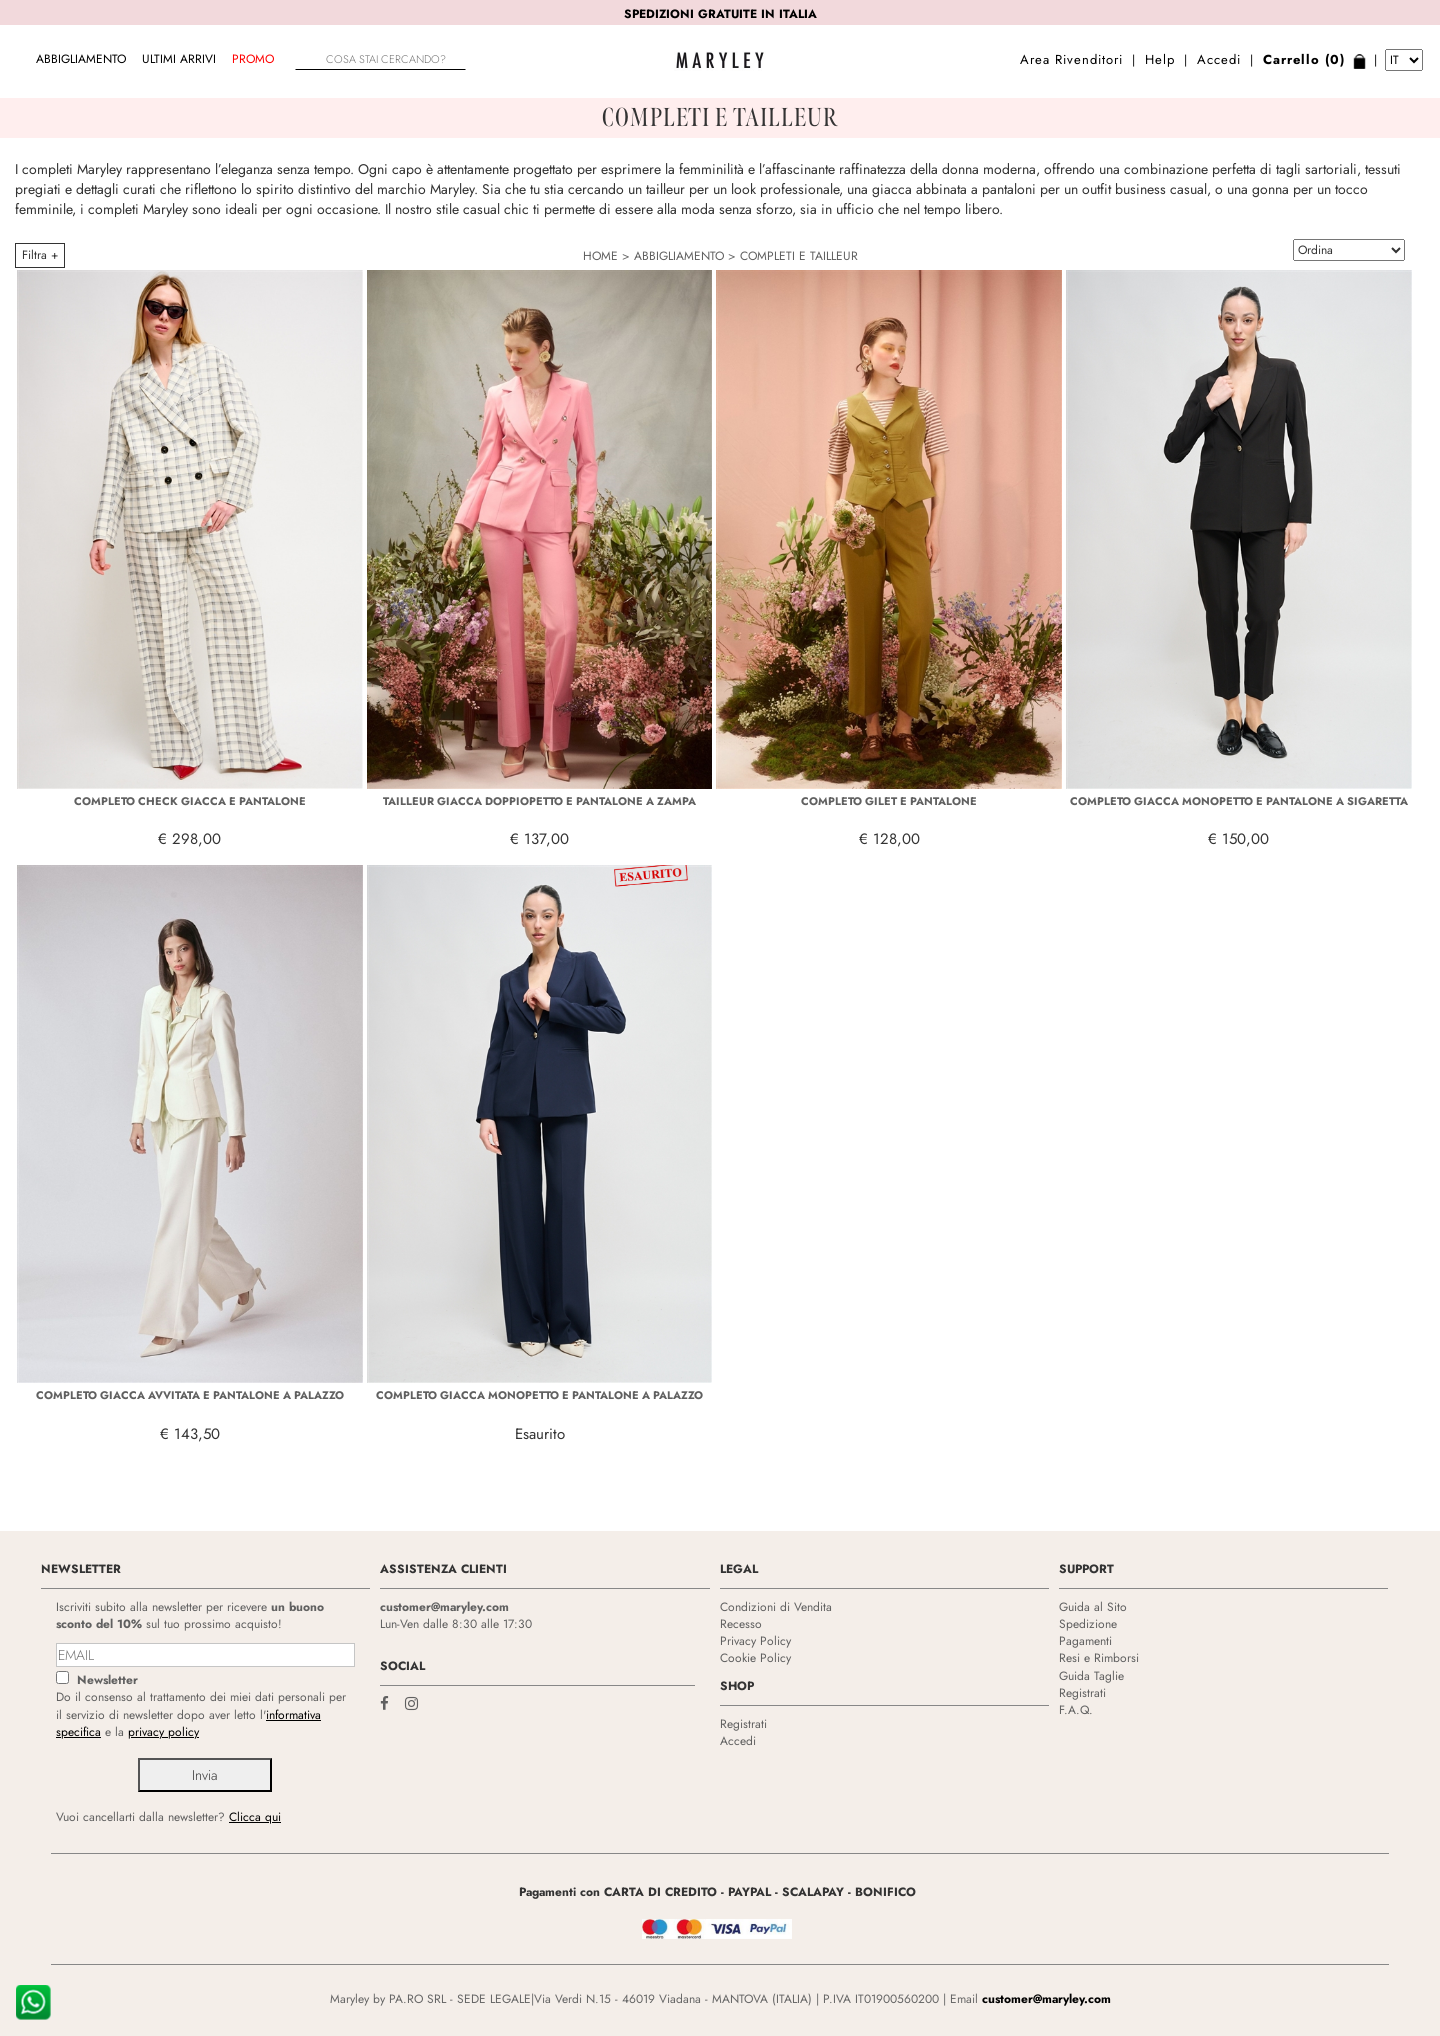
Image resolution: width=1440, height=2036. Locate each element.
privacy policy (163, 1732)
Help (1160, 59)
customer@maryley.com (444, 1607)
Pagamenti (1085, 1641)
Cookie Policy (755, 1658)
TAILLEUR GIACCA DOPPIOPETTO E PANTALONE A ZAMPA (539, 801)
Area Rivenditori (1071, 59)
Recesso (741, 1624)
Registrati (743, 1724)
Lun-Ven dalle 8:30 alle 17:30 (456, 1624)
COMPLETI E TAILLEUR (799, 256)
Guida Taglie (1091, 1676)
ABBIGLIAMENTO (81, 59)
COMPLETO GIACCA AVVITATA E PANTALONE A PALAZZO (190, 1395)
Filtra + (40, 255)
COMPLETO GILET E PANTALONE (889, 801)
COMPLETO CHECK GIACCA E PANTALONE (190, 801)
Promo (253, 59)
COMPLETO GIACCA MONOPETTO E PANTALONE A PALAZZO (539, 1395)
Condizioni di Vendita (776, 1607)
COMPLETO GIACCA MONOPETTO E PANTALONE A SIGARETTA (1239, 801)
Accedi (1219, 59)
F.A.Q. (1076, 1710)
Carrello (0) (1304, 59)
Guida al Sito (1093, 1607)
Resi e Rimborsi (1099, 1658)
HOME (600, 256)
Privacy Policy (755, 1641)
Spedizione (1088, 1624)
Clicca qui (255, 1817)
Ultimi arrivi (179, 59)
